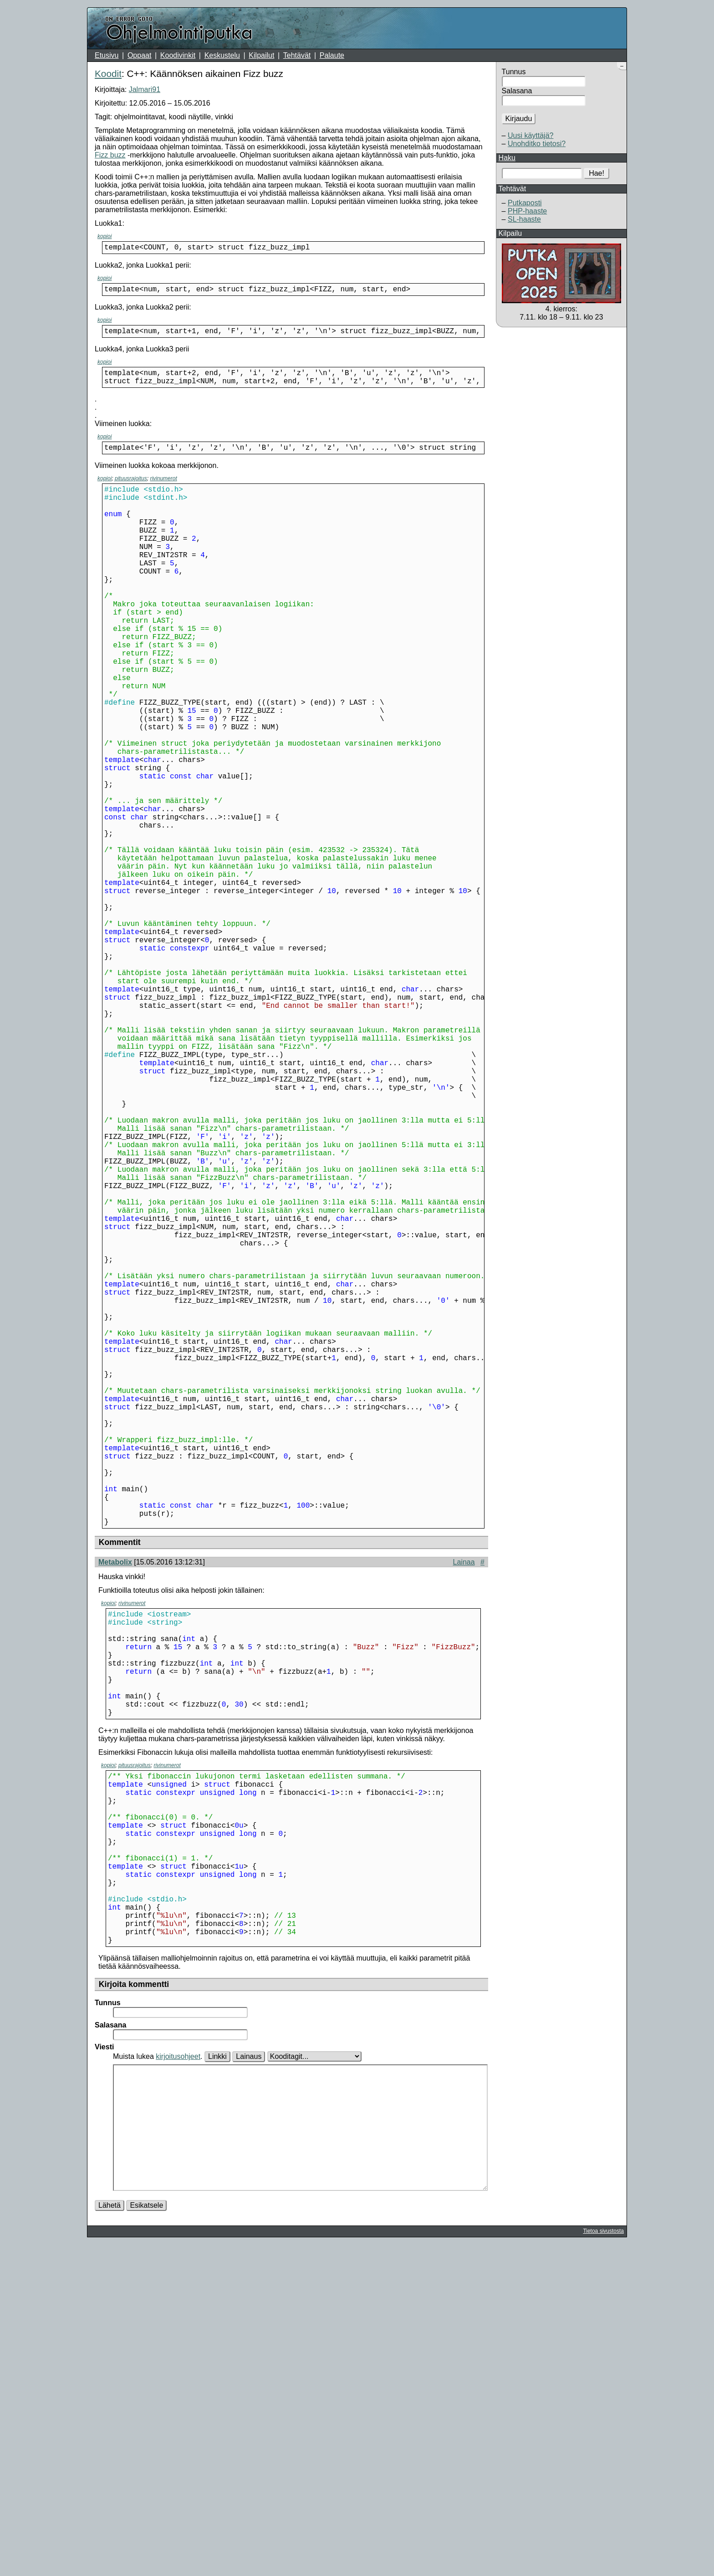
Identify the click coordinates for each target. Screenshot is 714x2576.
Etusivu (106, 55)
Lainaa (464, 1804)
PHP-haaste (527, 211)
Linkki (217, 2360)
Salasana (517, 91)
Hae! (596, 173)
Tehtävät (297, 55)
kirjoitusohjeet (178, 2360)
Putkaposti (525, 203)
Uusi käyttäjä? (531, 135)
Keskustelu (222, 55)
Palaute (332, 55)
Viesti (104, 2351)
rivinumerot (163, 489)
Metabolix (115, 1804)
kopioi (104, 236)
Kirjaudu (518, 118)
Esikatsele (146, 2536)
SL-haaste (524, 219)
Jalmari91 (144, 89)
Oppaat (139, 55)
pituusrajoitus (131, 489)
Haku (507, 158)
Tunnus (514, 72)
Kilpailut (261, 55)
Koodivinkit (177, 55)
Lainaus (248, 2360)
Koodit (108, 73)
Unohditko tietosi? (537, 143)
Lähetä (109, 2536)
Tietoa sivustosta (603, 2562)
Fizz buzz (110, 155)
